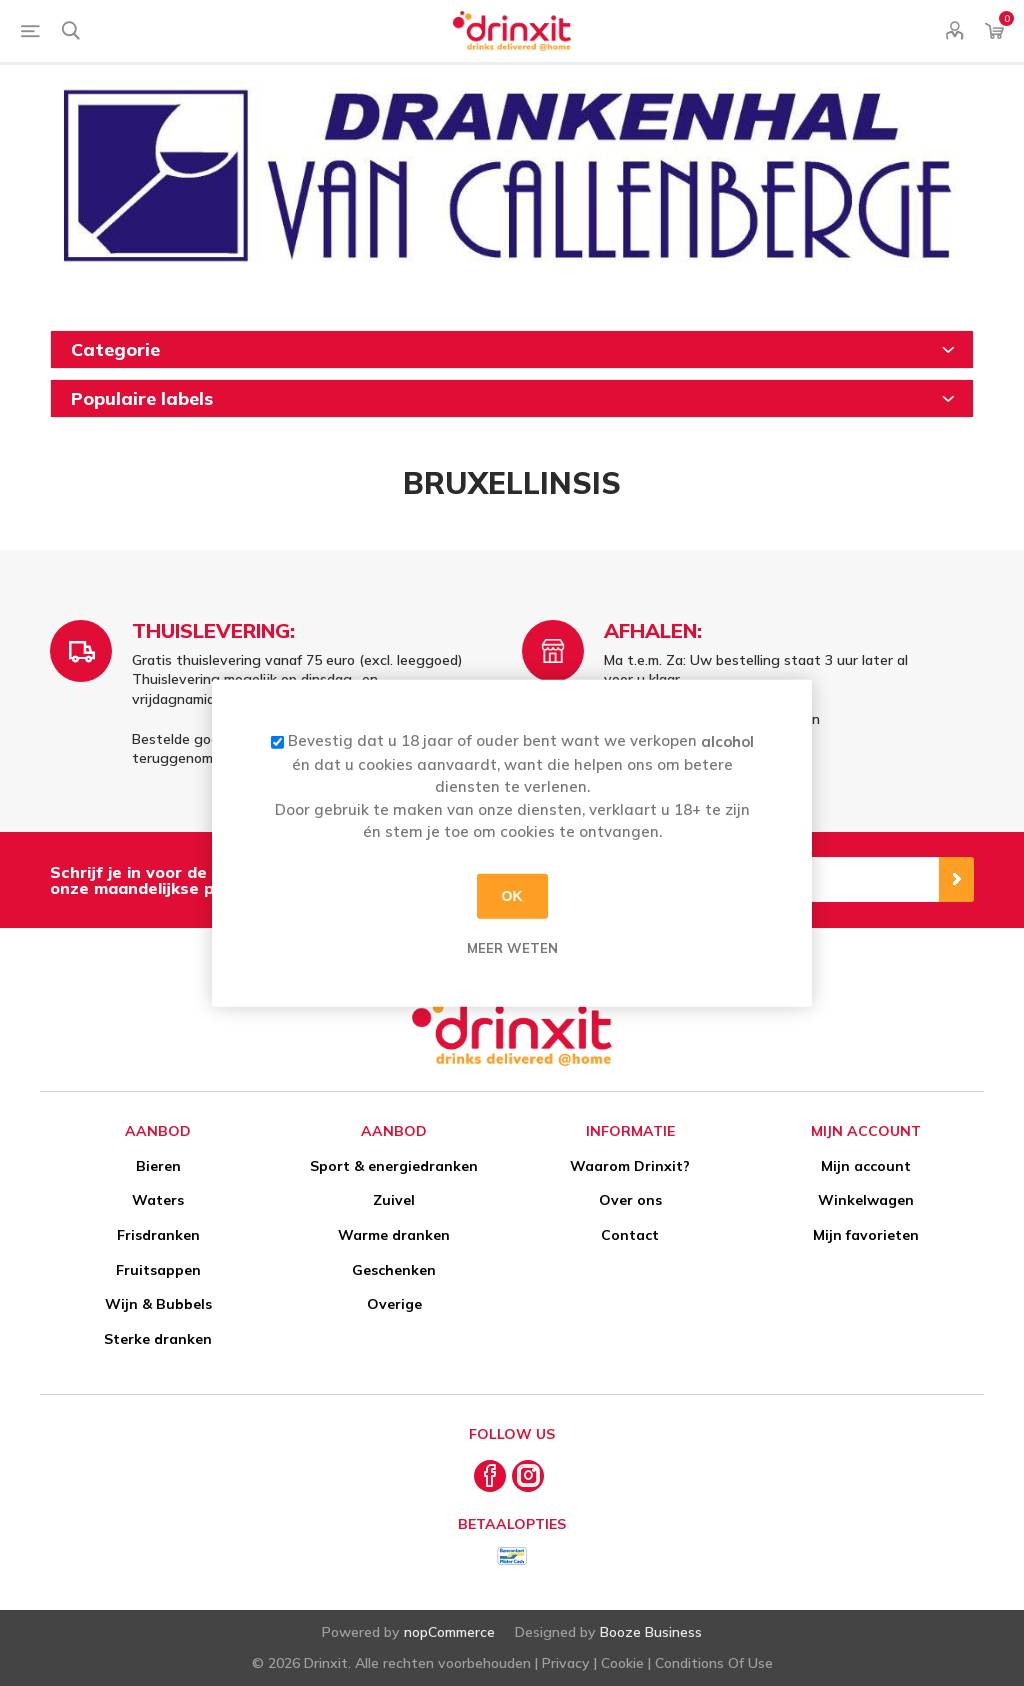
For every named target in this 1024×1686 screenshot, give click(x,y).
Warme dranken (394, 1235)
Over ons (630, 1200)
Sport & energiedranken (394, 1166)
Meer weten (512, 947)
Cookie (622, 1663)
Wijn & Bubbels (158, 1304)
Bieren (158, 1166)
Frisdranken (158, 1235)
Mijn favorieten (866, 1235)
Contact (630, 1235)
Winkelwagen (866, 1200)
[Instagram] (528, 1476)
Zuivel (394, 1200)
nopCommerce (449, 1632)
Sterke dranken (158, 1339)
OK (512, 896)
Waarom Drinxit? (630, 1166)
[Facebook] (490, 1476)
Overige (394, 1304)
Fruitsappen (158, 1270)
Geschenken (394, 1270)
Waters (158, 1200)
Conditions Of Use (714, 1663)
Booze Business (651, 1632)
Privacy (566, 1663)
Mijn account (866, 1166)
